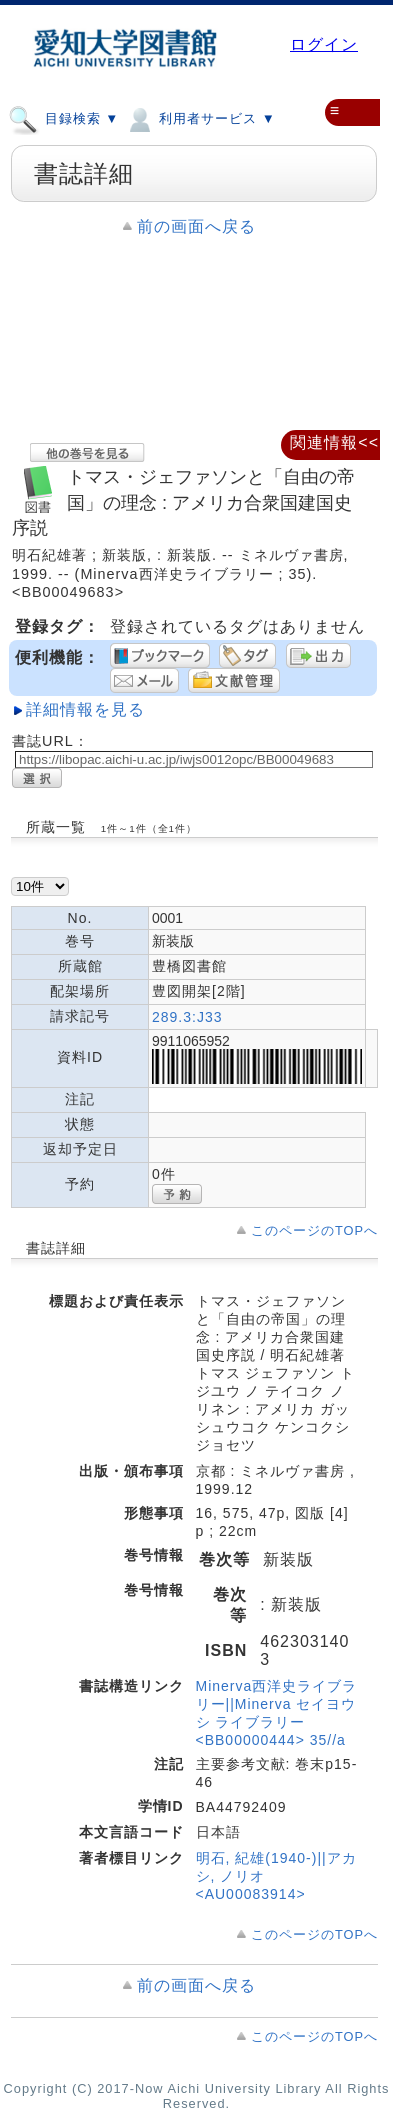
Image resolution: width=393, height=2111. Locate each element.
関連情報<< (334, 442)
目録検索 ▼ (63, 118)
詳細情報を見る (85, 709)
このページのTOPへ (314, 1230)
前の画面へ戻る (196, 226)
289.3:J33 (187, 1017)
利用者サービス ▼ (199, 118)
